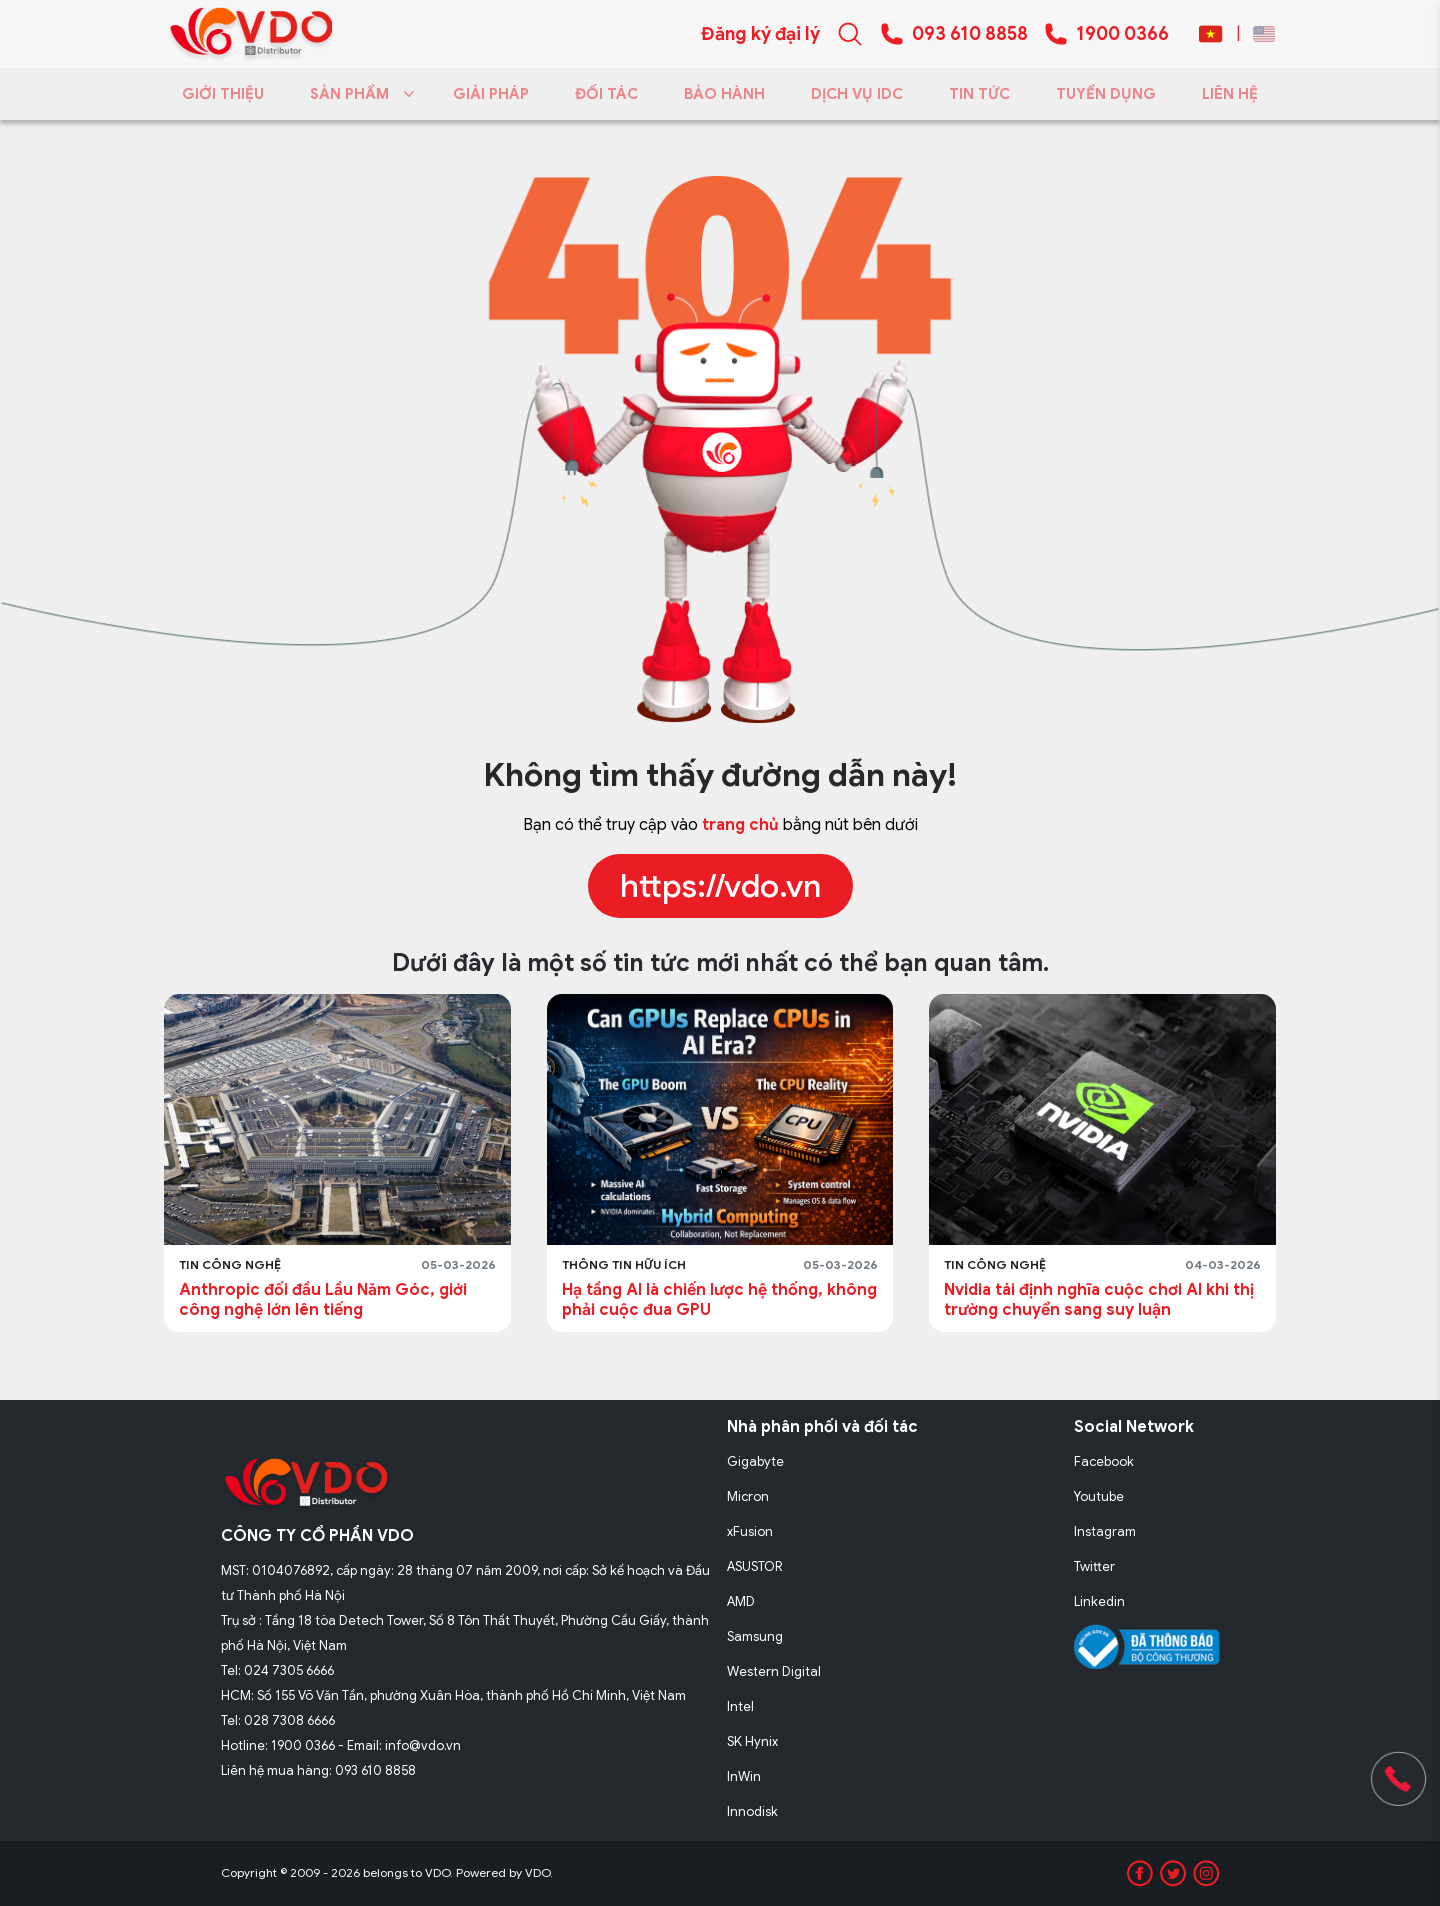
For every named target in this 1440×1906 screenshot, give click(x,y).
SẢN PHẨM (358, 94)
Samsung (755, 1636)
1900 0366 (1122, 34)
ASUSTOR (755, 1566)
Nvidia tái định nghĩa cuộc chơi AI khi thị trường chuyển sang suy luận (1099, 1300)
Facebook (1104, 1461)
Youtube (1099, 1496)
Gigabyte (755, 1461)
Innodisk (752, 1811)
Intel (740, 1706)
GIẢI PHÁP (491, 94)
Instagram (1105, 1531)
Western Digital (774, 1671)
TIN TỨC (979, 94)
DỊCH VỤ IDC (857, 94)
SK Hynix (752, 1741)
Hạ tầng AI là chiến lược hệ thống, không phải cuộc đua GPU (719, 1300)
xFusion (750, 1531)
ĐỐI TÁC (606, 94)
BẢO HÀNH (724, 94)
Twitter (1094, 1566)
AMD (741, 1601)
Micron (748, 1496)
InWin (744, 1776)
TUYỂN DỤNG (1106, 94)
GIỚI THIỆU (223, 94)
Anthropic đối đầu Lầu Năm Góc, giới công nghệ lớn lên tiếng (323, 1300)
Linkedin (1099, 1601)
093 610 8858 (970, 34)
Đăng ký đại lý (760, 34)
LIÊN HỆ (1230, 94)
